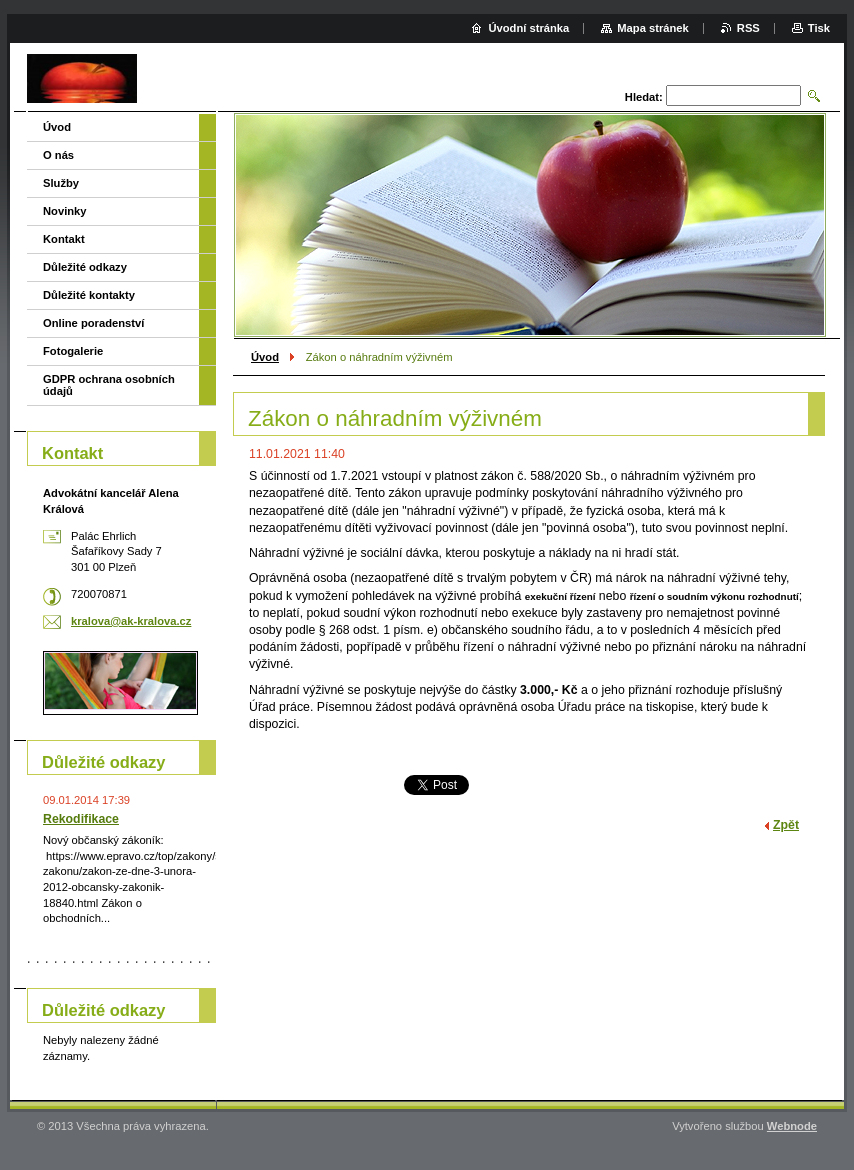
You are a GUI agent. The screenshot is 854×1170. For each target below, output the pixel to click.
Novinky (65, 211)
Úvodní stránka (528, 28)
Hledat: (644, 97)
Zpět (786, 825)
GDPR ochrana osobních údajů (109, 385)
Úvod (265, 357)
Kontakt (64, 239)
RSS (748, 28)
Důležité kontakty (89, 295)
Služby (61, 183)
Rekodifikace (81, 819)
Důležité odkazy (85, 267)
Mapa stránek (653, 28)
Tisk (819, 28)
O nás (58, 155)
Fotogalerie (73, 351)
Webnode (792, 1126)
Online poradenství (93, 323)
